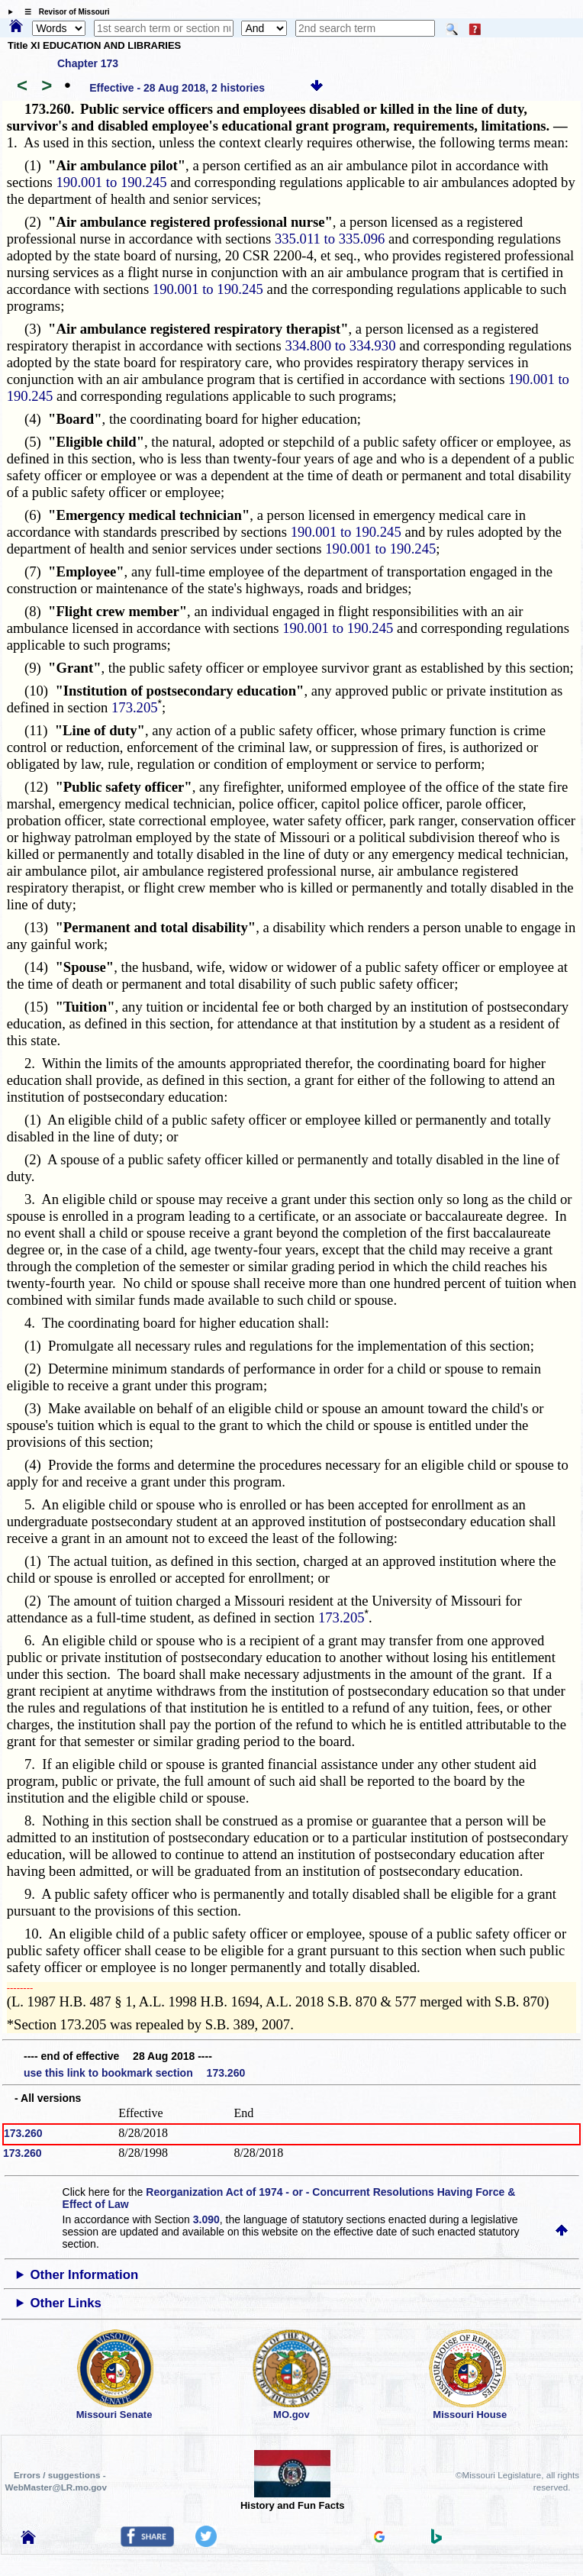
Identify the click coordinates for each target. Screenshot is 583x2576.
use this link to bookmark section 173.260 (134, 2073)
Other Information (85, 2275)
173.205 (134, 707)
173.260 (23, 2133)
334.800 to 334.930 (340, 345)
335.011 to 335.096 (330, 239)
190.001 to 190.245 (111, 182)
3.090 (206, 2219)
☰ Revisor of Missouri (63, 12)
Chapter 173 (87, 63)
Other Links (66, 2303)
